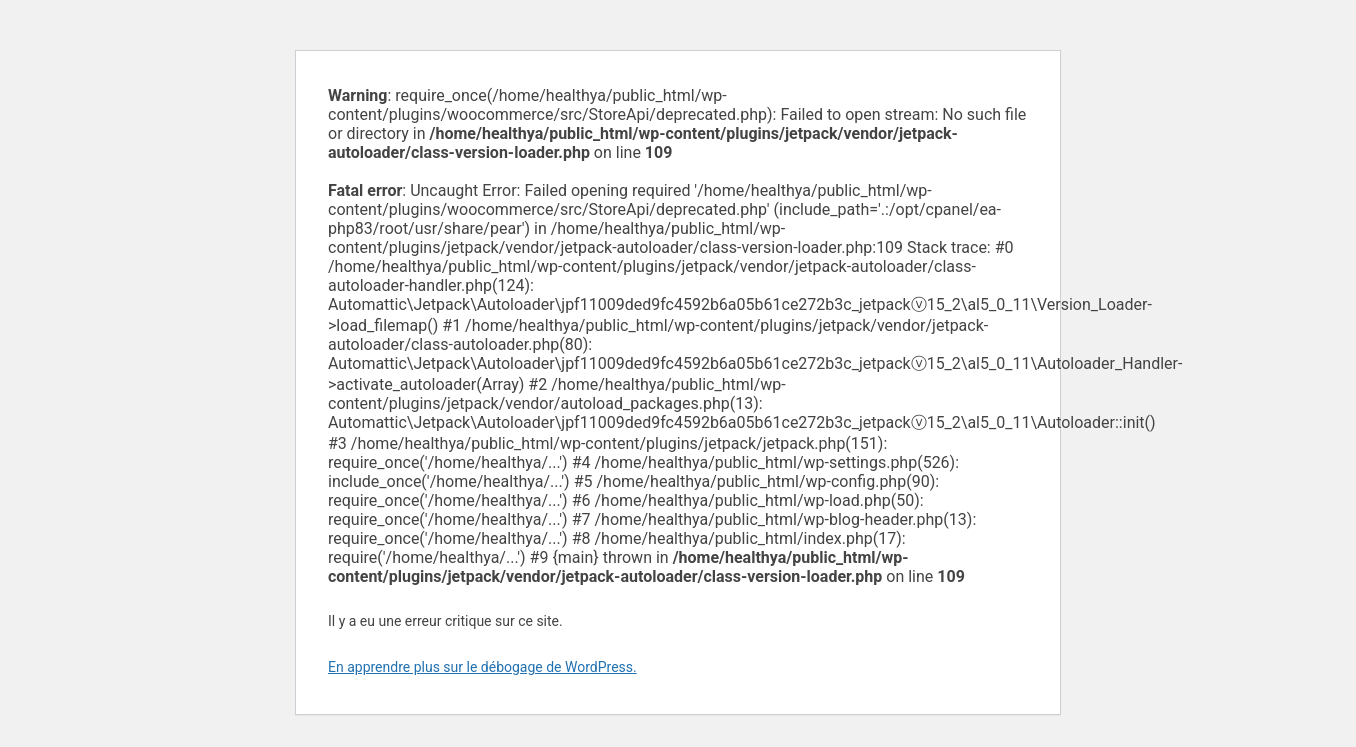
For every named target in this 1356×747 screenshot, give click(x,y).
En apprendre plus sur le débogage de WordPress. (482, 667)
